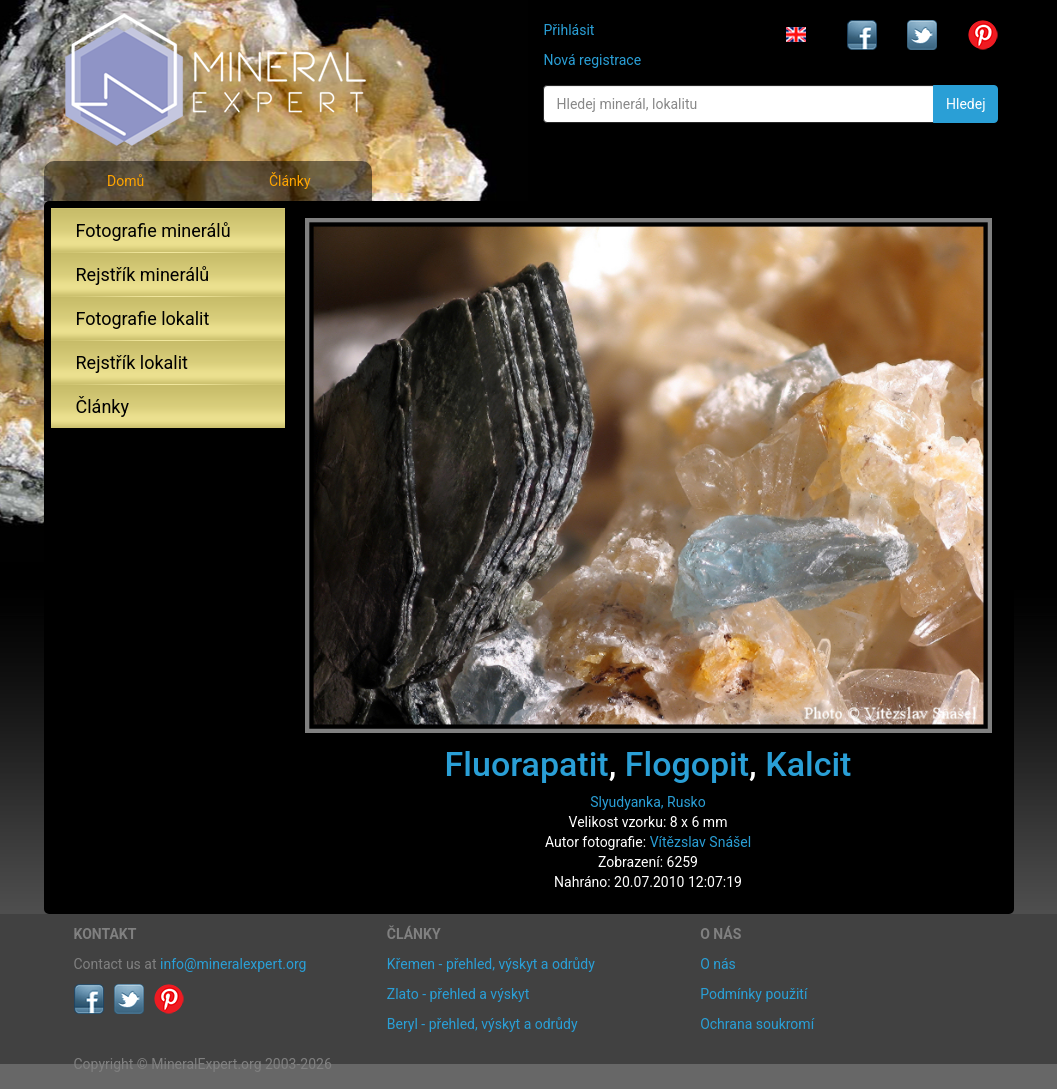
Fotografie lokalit (143, 318)
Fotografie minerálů (153, 230)
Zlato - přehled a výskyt (458, 994)
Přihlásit (568, 30)
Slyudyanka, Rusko (647, 802)
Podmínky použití (753, 994)
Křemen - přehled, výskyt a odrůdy (491, 964)
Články (290, 181)
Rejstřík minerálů (143, 274)
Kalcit (808, 764)
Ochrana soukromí (757, 1024)
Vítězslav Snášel (700, 842)
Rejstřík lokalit (132, 362)
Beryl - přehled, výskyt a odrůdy (482, 1024)
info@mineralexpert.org (233, 964)
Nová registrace (592, 60)
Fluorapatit (527, 764)
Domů (125, 181)
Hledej (965, 104)
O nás (718, 964)
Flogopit (687, 764)
